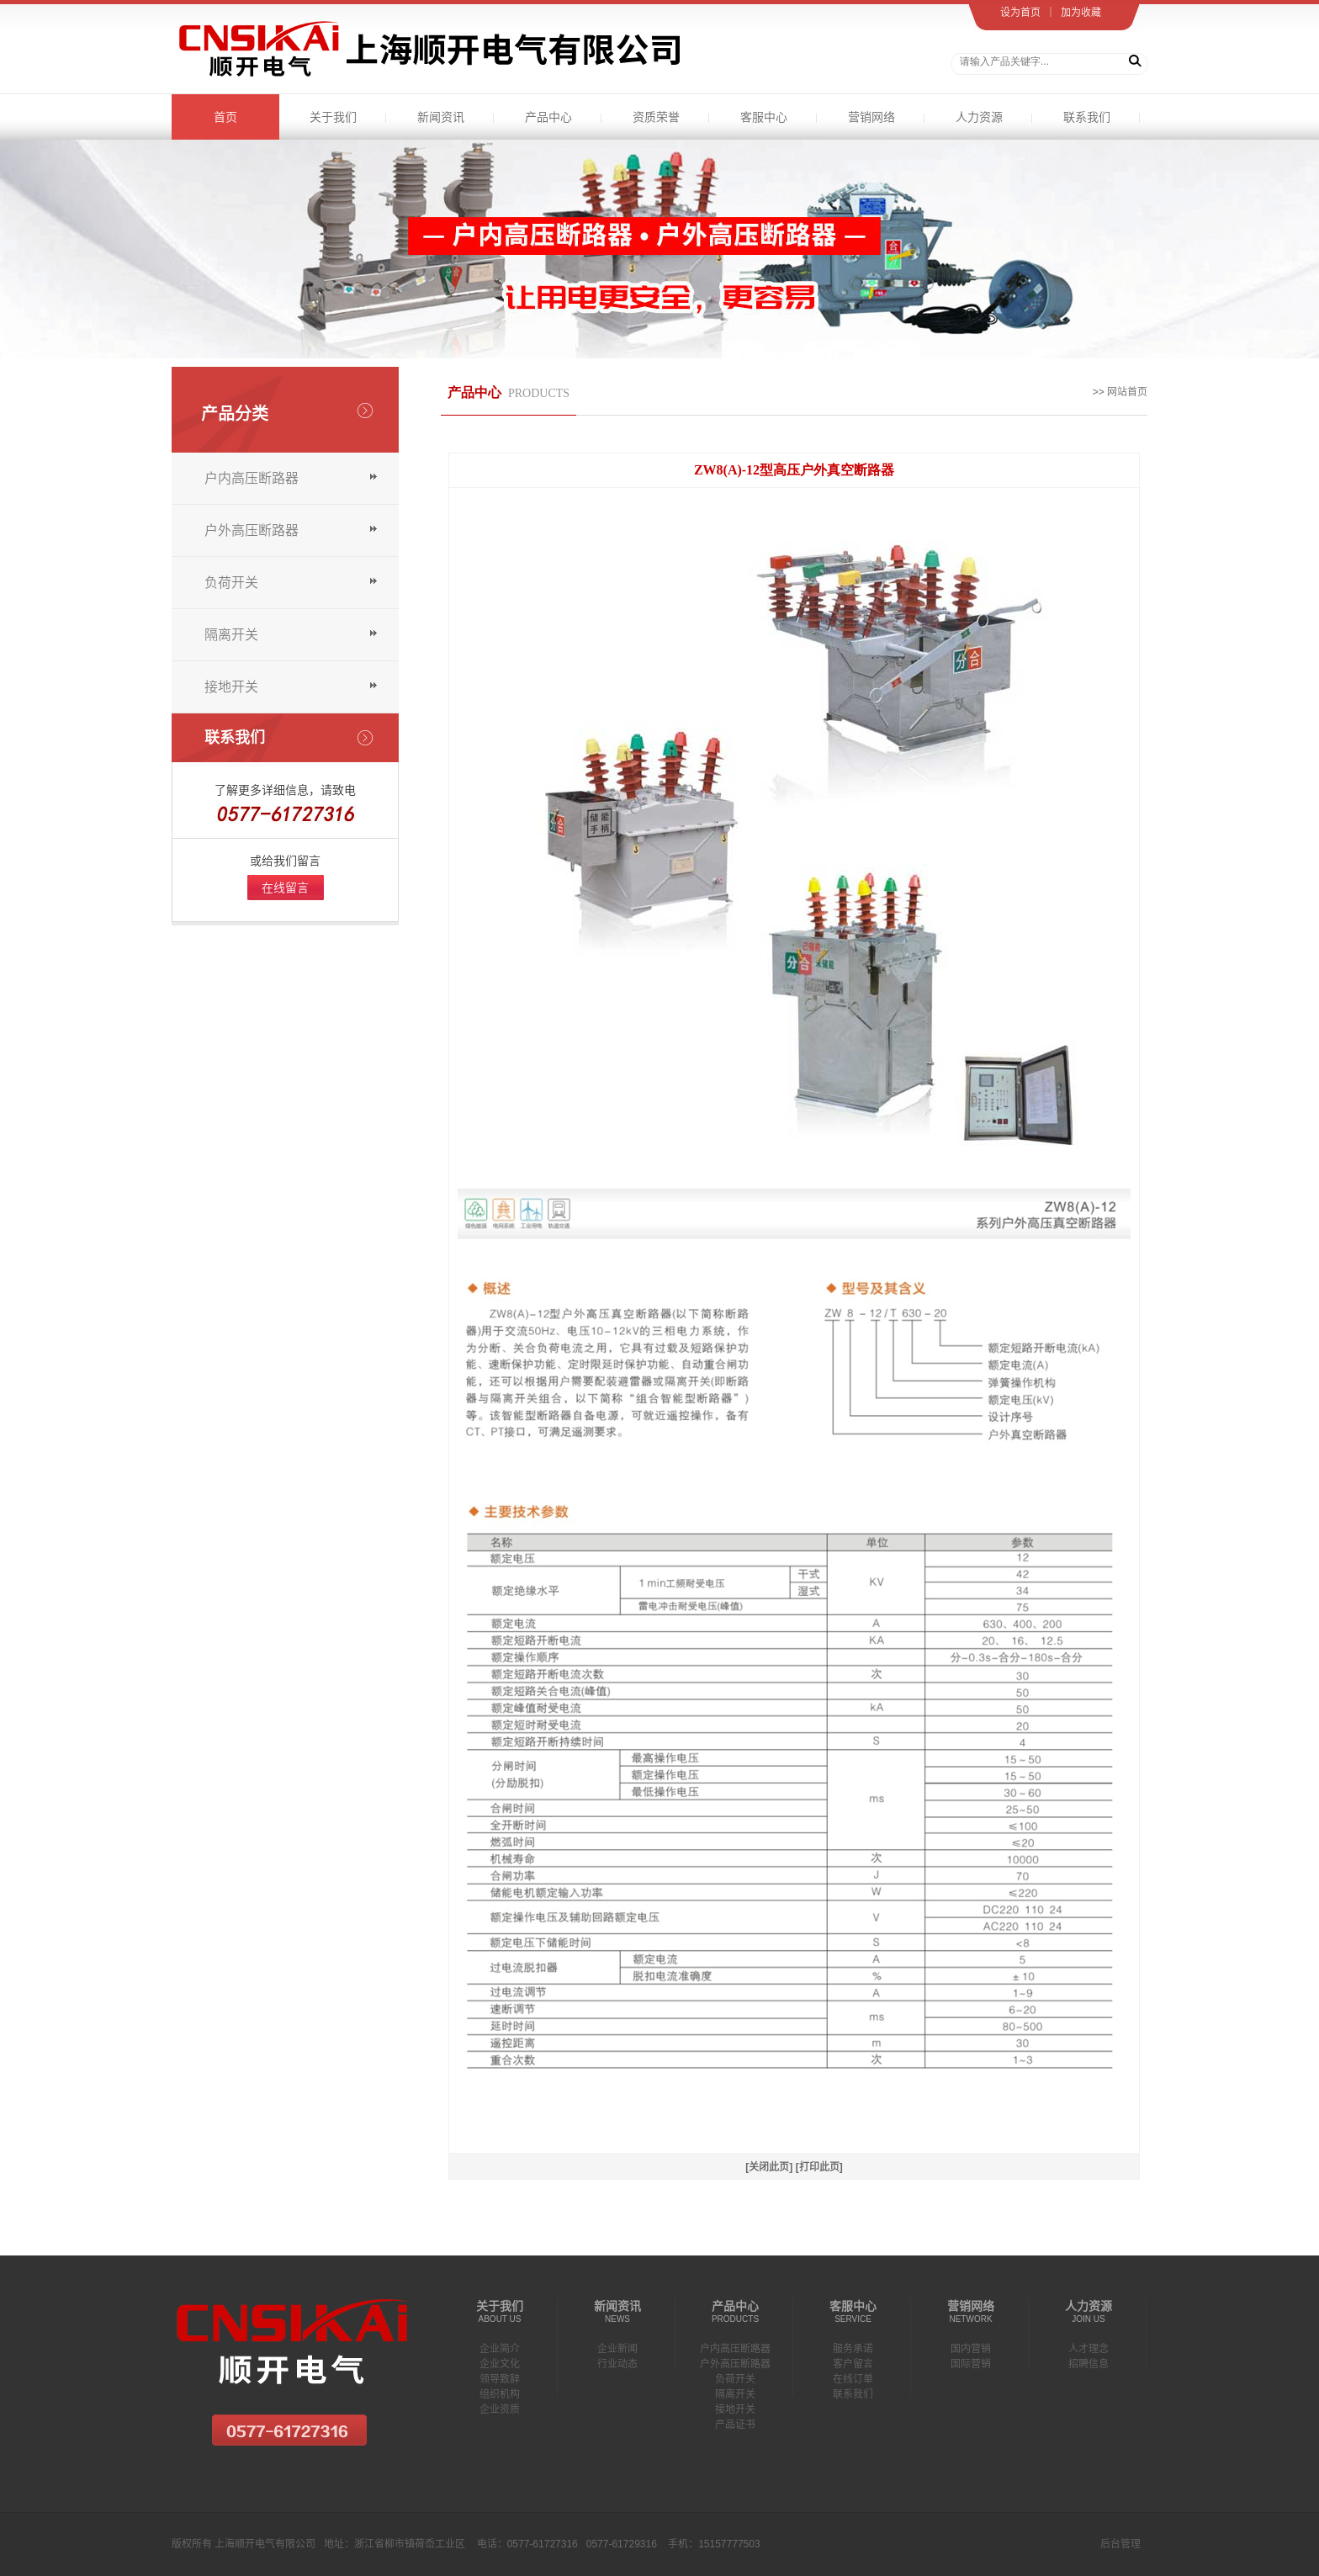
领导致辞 (499, 2379)
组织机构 (499, 2394)
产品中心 (548, 117)
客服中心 (763, 117)
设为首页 (1020, 13)
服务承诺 (853, 2349)
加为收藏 (1081, 13)
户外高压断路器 (251, 530)
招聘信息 (1088, 2364)
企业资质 (499, 2409)
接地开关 (231, 687)
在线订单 (853, 2379)
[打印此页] (819, 2167)
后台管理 (1120, 2544)
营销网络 (871, 117)
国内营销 (971, 2349)
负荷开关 (231, 582)
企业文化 (499, 2364)
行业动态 (617, 2364)
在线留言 (285, 887)
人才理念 (1088, 2349)
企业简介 (499, 2349)
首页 (225, 117)
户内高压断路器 (251, 478)
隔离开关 (231, 635)
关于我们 (333, 117)
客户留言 (853, 2364)
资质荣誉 (656, 117)
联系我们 (1086, 117)
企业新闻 (617, 2349)
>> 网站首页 (1120, 392)
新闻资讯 (440, 117)
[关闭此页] (768, 2167)
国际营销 (971, 2364)
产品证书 (735, 2424)
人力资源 (979, 117)
